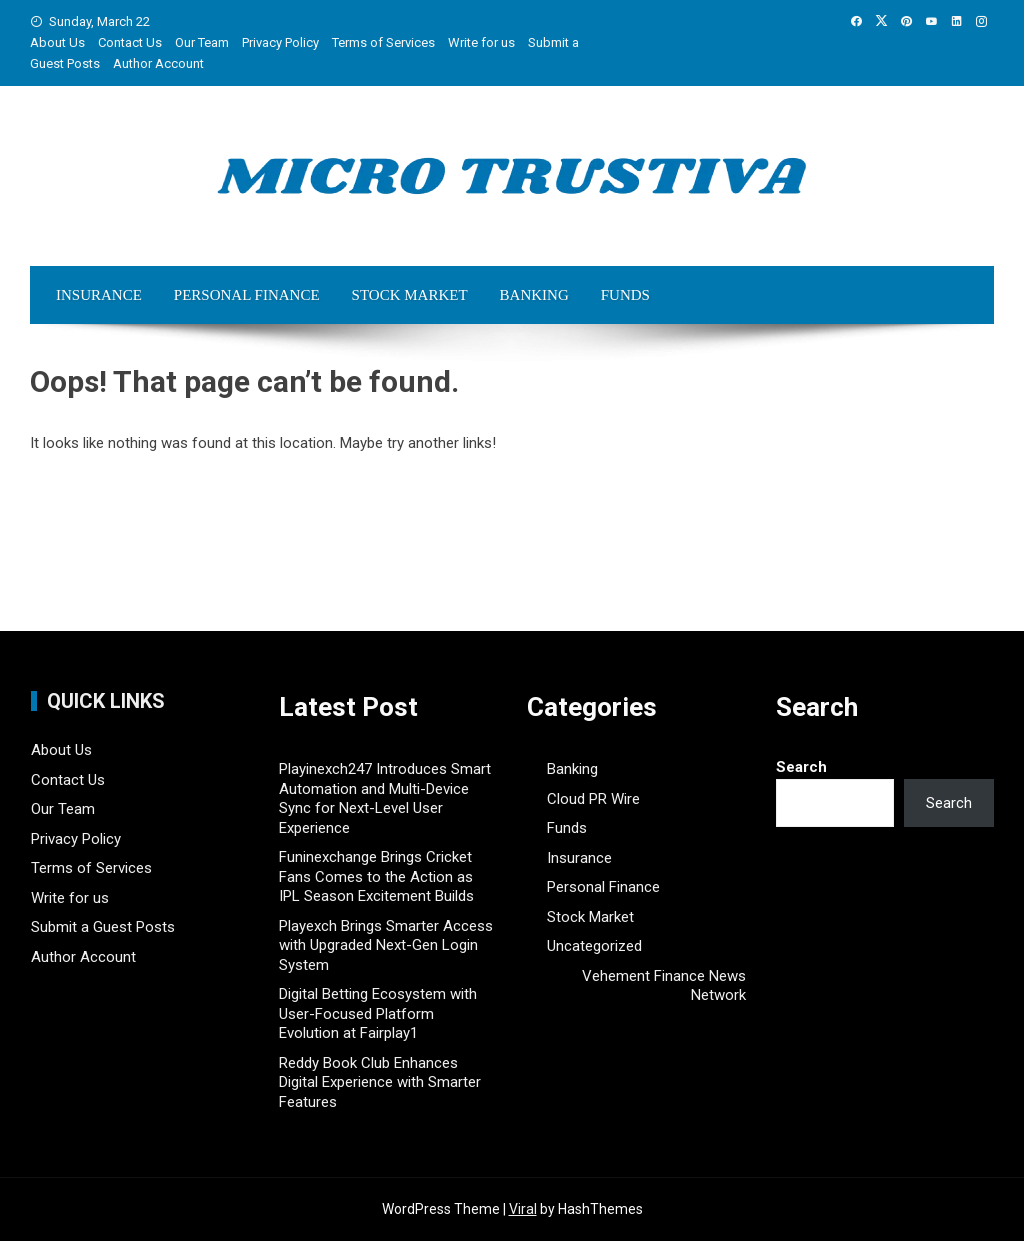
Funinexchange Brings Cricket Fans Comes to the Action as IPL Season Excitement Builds (376, 876)
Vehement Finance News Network (664, 986)
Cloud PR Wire (593, 799)
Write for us (481, 42)
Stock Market (410, 295)
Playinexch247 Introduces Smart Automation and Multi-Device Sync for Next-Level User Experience (385, 798)
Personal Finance (247, 295)
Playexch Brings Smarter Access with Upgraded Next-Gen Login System (386, 945)
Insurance (99, 295)
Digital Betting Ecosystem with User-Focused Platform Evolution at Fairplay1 (378, 1013)
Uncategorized (594, 946)
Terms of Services (383, 42)
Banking (534, 295)
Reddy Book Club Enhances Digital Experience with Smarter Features (380, 1082)
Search (801, 767)
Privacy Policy (280, 42)
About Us (57, 42)
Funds (625, 295)
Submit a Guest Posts (103, 927)
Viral (523, 1209)
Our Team (202, 42)
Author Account (158, 63)
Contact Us (130, 42)
